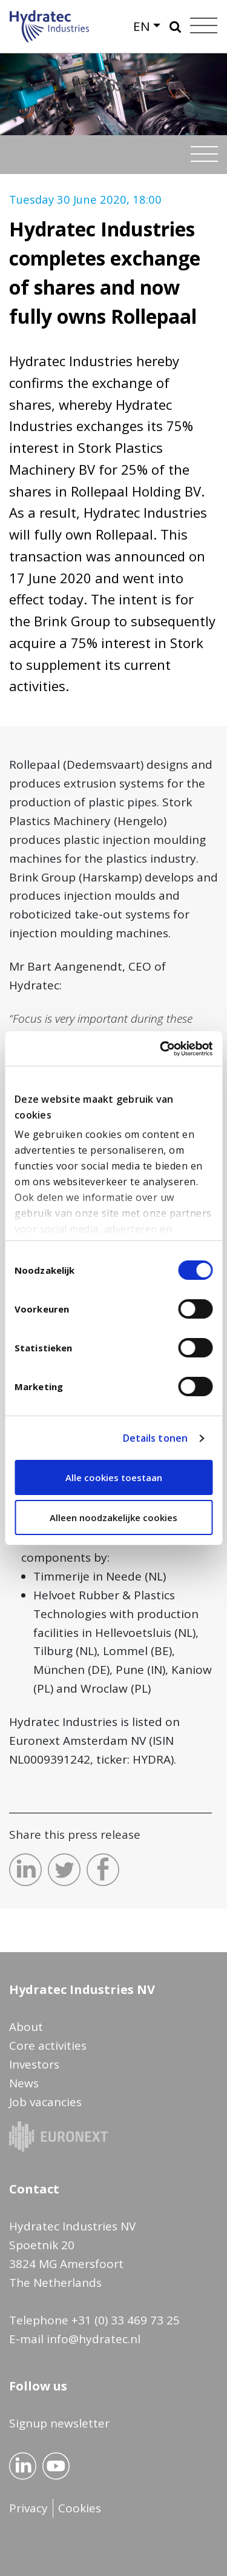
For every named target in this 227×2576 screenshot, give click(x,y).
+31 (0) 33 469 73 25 (125, 2320)
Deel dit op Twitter (64, 1869)
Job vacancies (45, 2102)
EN (141, 26)
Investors (34, 2064)
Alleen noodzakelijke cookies (113, 1517)
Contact (34, 2189)
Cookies (79, 2508)
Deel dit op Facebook (103, 1869)
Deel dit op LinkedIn (25, 1869)
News (24, 2083)
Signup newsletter (59, 2423)
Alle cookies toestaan (113, 1477)
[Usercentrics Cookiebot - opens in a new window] (161, 1049)
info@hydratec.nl (93, 2339)
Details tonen (155, 1438)
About (26, 2027)
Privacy (28, 2508)
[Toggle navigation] (204, 154)
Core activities (48, 2045)
